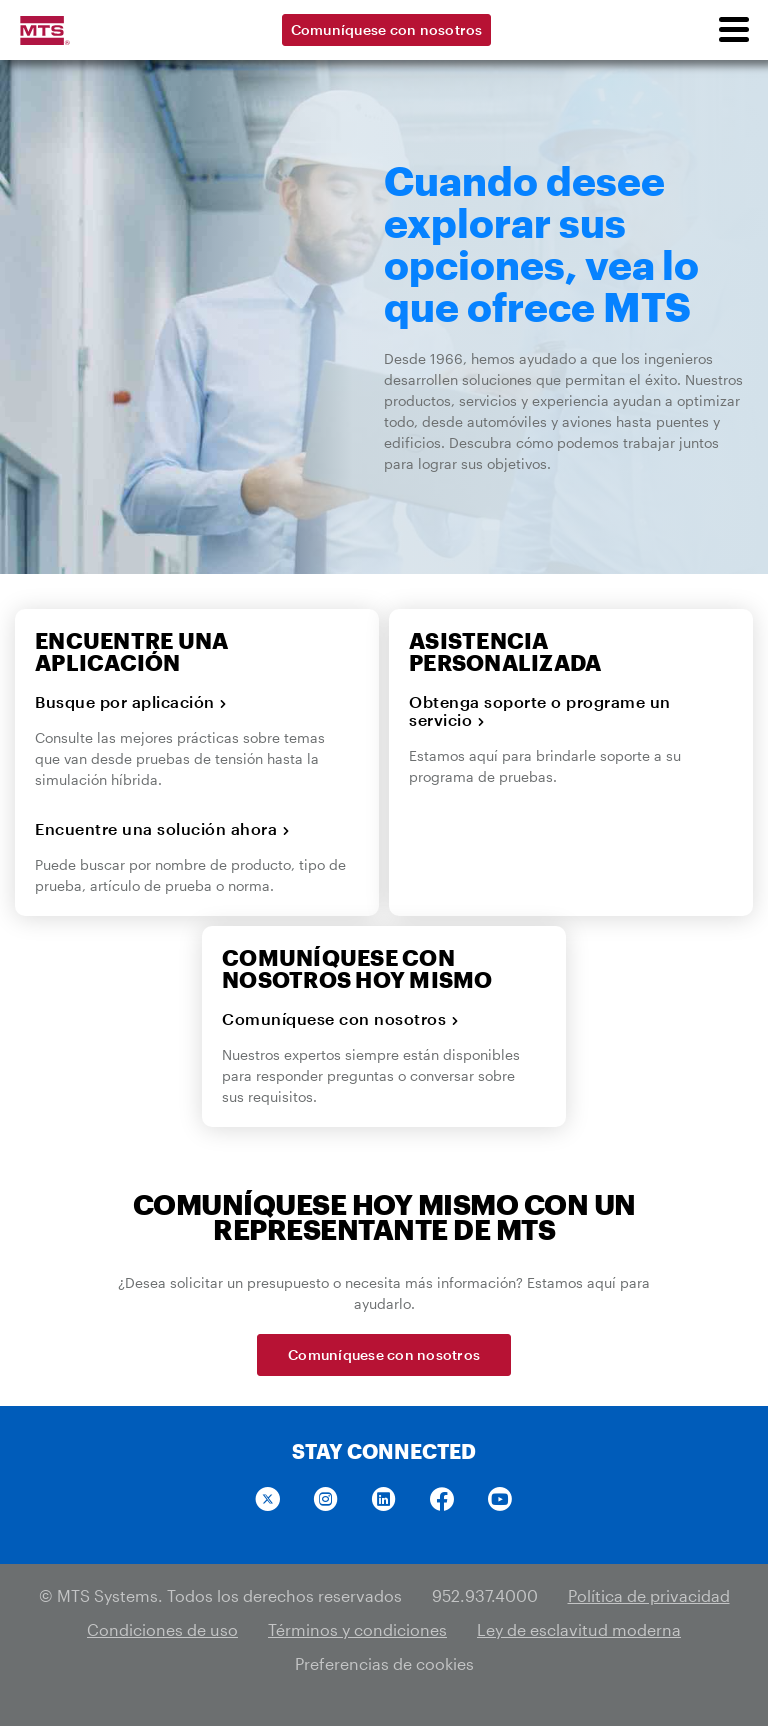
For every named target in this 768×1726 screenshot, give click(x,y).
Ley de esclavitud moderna (579, 1629)
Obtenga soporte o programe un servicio (540, 711)
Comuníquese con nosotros (387, 29)
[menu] (733, 30)
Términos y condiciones (357, 1629)
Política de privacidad (649, 1595)
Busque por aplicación (131, 702)
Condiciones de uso (162, 1629)
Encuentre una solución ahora (162, 829)
